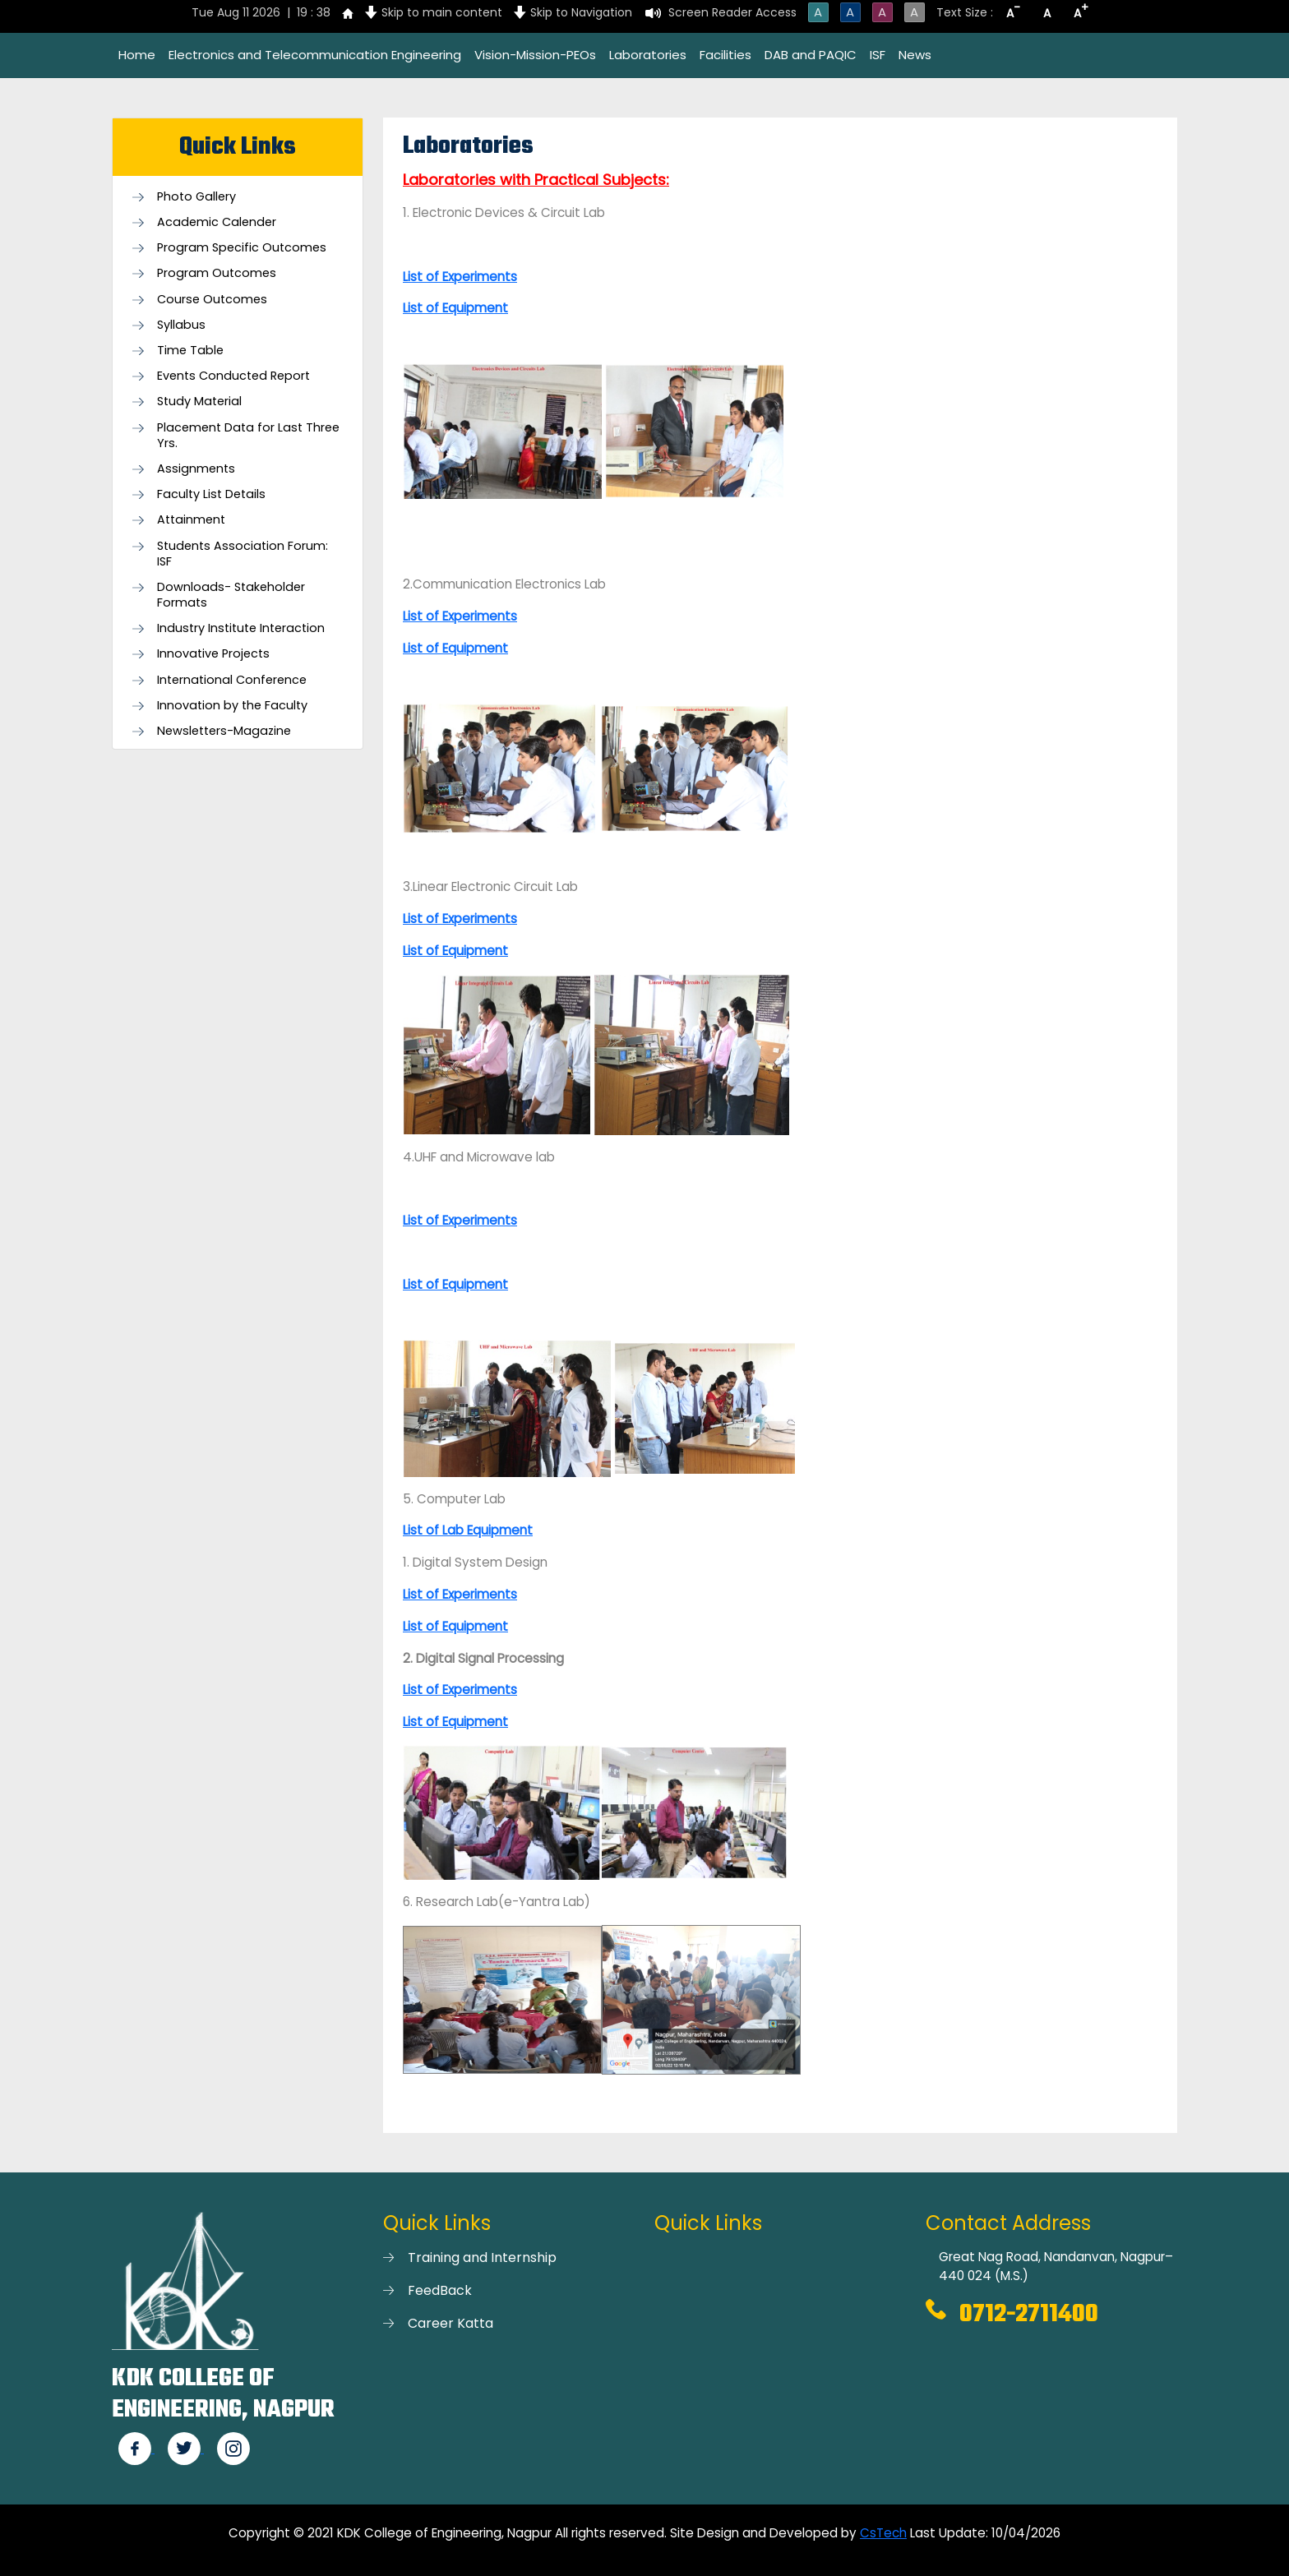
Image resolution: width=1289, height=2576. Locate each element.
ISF (877, 54)
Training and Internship (482, 2257)
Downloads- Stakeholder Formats (231, 595)
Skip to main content (441, 12)
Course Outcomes (212, 299)
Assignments (196, 469)
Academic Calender (216, 222)
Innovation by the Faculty (232, 705)
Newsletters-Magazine (224, 731)
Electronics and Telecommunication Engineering (315, 54)
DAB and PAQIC (811, 54)
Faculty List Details (211, 494)
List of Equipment (455, 950)
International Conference (232, 680)
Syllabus (181, 325)
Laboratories (647, 54)
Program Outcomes (216, 273)
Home (136, 54)
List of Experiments (460, 616)
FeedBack (440, 2290)
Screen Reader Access (732, 12)
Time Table (190, 350)
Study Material (199, 401)
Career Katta (450, 2323)
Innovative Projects (213, 654)
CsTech (883, 2532)
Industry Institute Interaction (241, 628)
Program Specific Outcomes (241, 248)
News (915, 54)
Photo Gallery (196, 197)
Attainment (191, 520)
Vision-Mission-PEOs (535, 54)
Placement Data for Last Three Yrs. (248, 435)
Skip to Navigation (581, 12)
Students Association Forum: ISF (242, 554)
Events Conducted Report (233, 376)
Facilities (725, 54)
